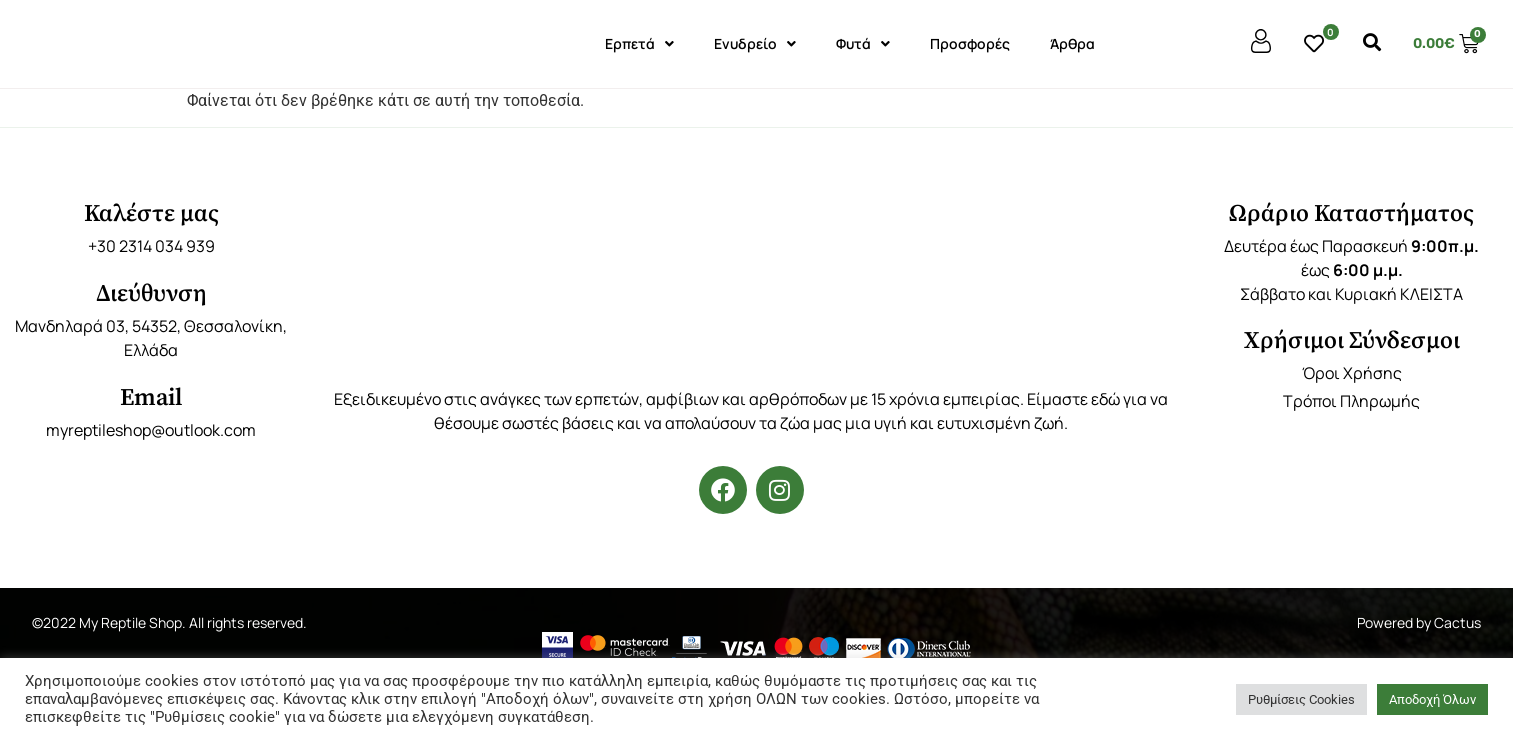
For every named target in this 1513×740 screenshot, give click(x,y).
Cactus (1457, 622)
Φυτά (863, 44)
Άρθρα (1072, 43)
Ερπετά (639, 44)
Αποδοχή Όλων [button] (1432, 699)
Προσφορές (970, 43)
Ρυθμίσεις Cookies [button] (1301, 699)
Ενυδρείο (755, 44)
